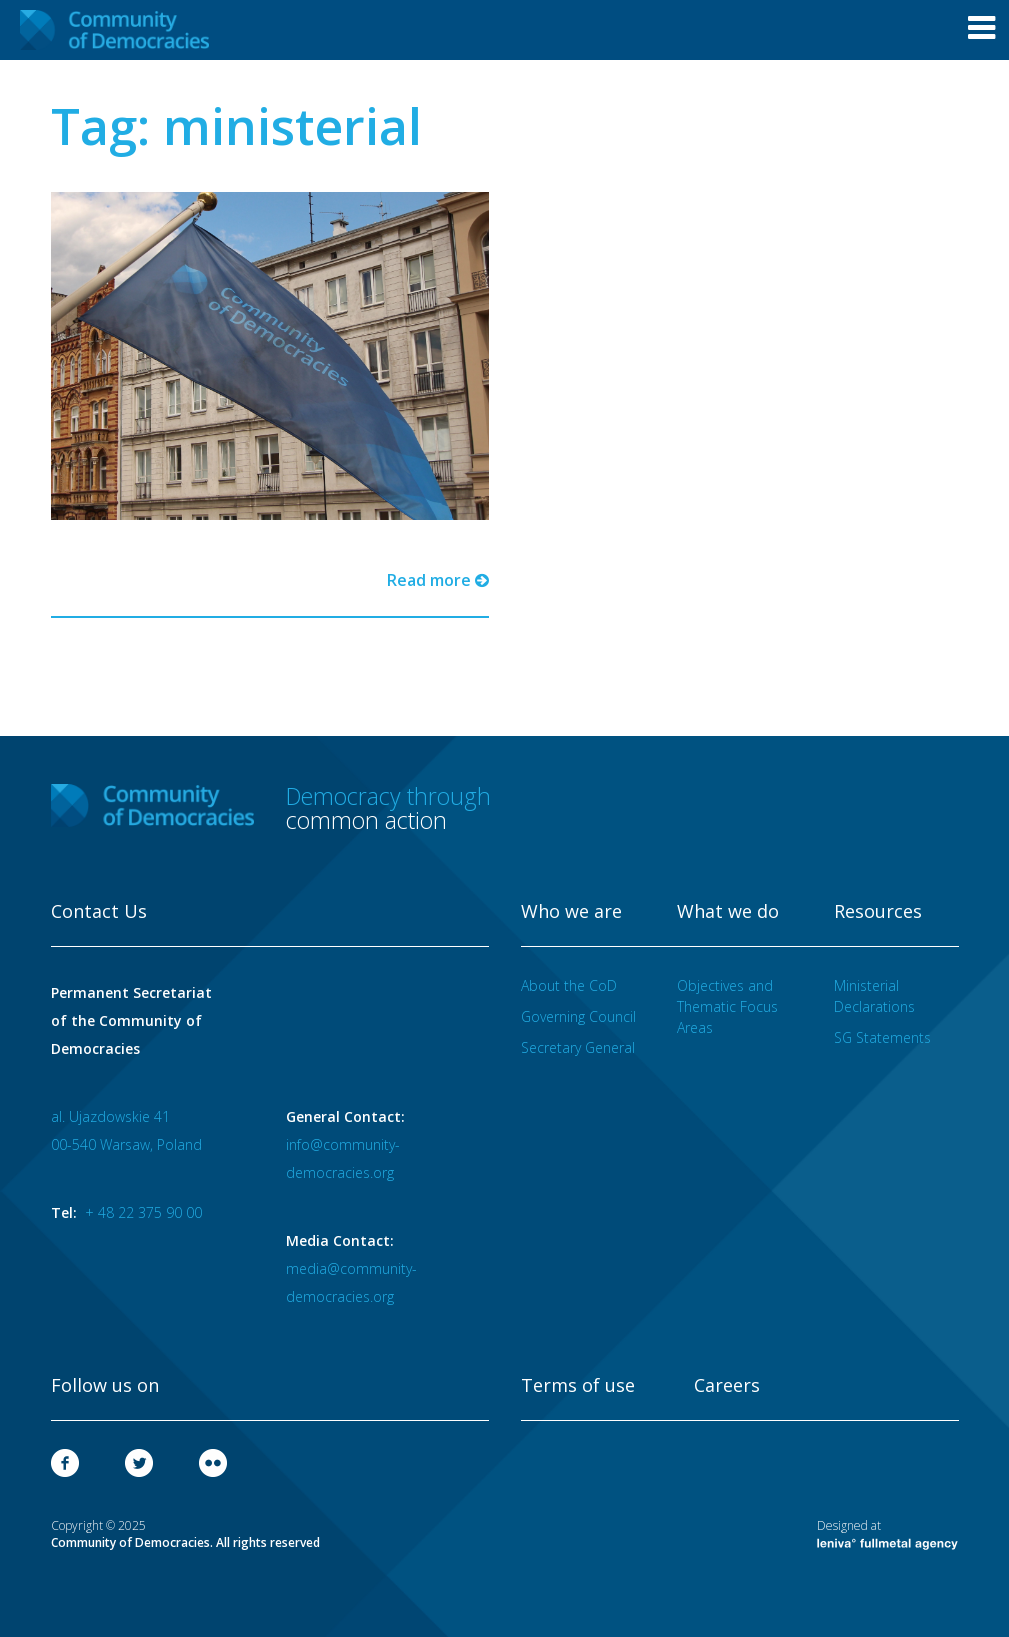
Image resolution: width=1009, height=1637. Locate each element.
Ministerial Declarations (874, 996)
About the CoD (569, 985)
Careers (727, 1386)
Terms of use (578, 1386)
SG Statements (882, 1037)
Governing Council (578, 1016)
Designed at (887, 1534)
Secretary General (578, 1047)
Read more (438, 580)
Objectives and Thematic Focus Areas (727, 1006)
